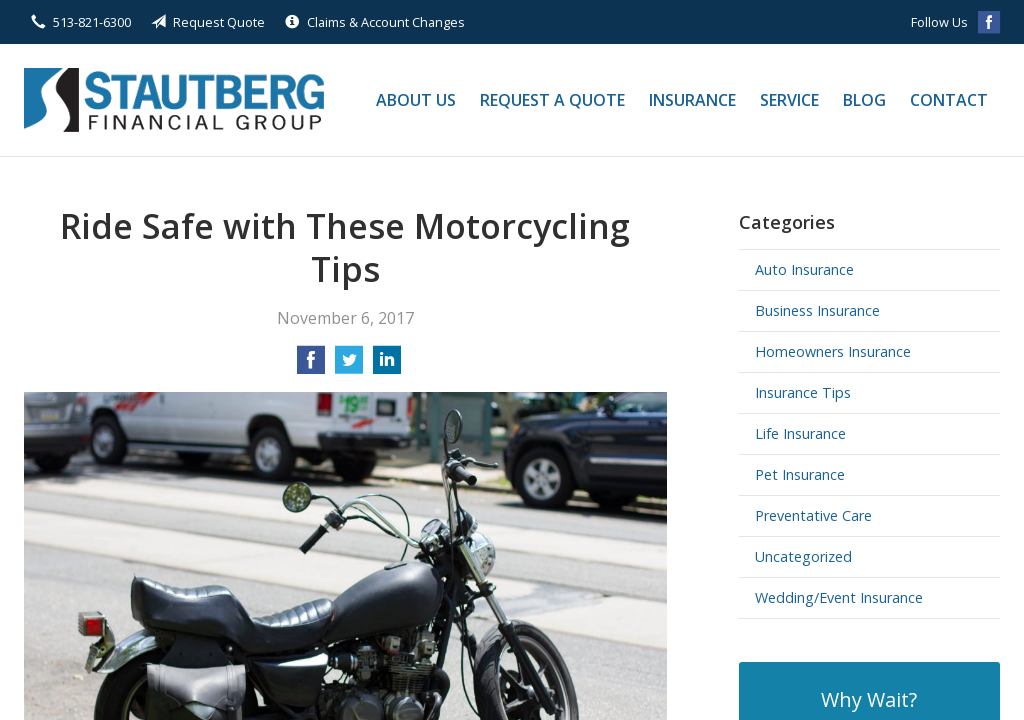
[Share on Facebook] (311, 366)
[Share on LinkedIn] (387, 366)
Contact (949, 100)
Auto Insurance (804, 269)
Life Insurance (800, 433)
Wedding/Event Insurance (839, 597)
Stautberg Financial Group (174, 100)
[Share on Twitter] (349, 366)
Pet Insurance (800, 474)
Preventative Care (813, 515)
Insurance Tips (803, 392)
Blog (864, 100)
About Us (416, 100)
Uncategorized (803, 556)
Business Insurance (817, 310)
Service (789, 100)
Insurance (692, 100)
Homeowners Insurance (833, 351)
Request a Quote (552, 100)
